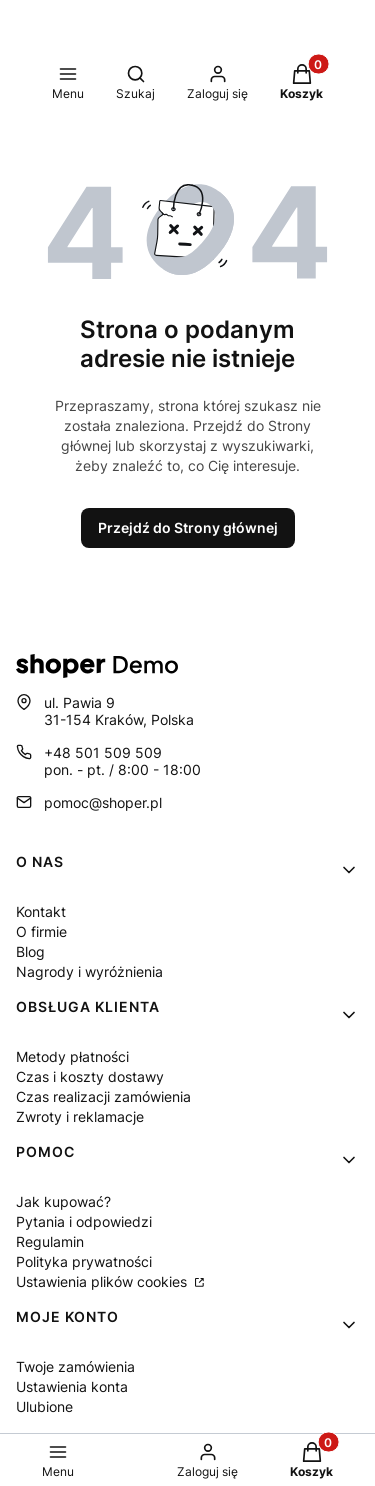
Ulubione (44, 1406)
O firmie (41, 931)
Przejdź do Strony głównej (188, 527)
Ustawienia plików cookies (103, 1281)
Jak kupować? (63, 1201)
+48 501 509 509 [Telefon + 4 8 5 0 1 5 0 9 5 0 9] (103, 752)
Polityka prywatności (84, 1261)
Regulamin (50, 1241)
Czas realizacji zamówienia (103, 1096)
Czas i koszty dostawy (90, 1076)
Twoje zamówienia (75, 1366)
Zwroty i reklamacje (80, 1116)
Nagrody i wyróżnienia (89, 971)
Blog (30, 951)
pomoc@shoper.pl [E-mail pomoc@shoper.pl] (103, 802)
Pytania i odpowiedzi (84, 1221)
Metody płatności (72, 1056)
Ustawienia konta (72, 1386)
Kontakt (41, 911)
